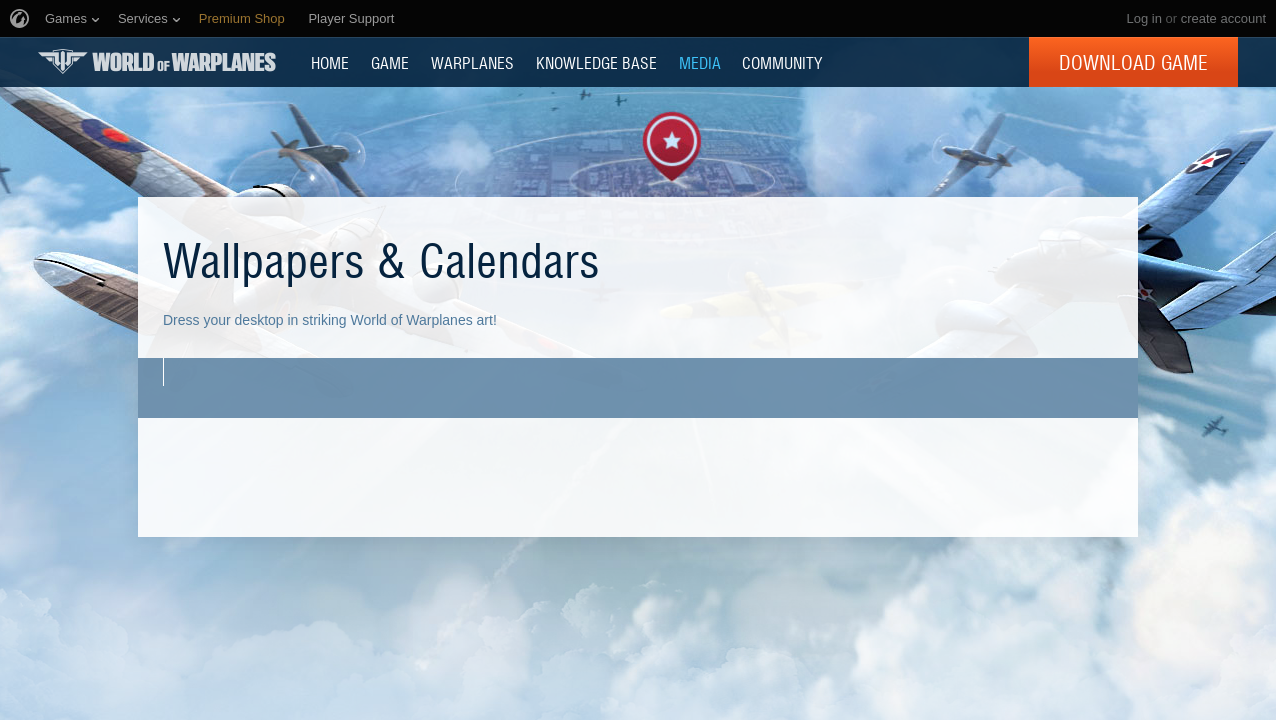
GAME (390, 62)
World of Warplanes (157, 61)
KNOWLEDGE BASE (596, 62)
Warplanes (472, 62)
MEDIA (700, 62)
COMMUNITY (782, 62)
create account (1223, 18)
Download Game (1133, 62)
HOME (330, 62)
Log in (1143, 18)
